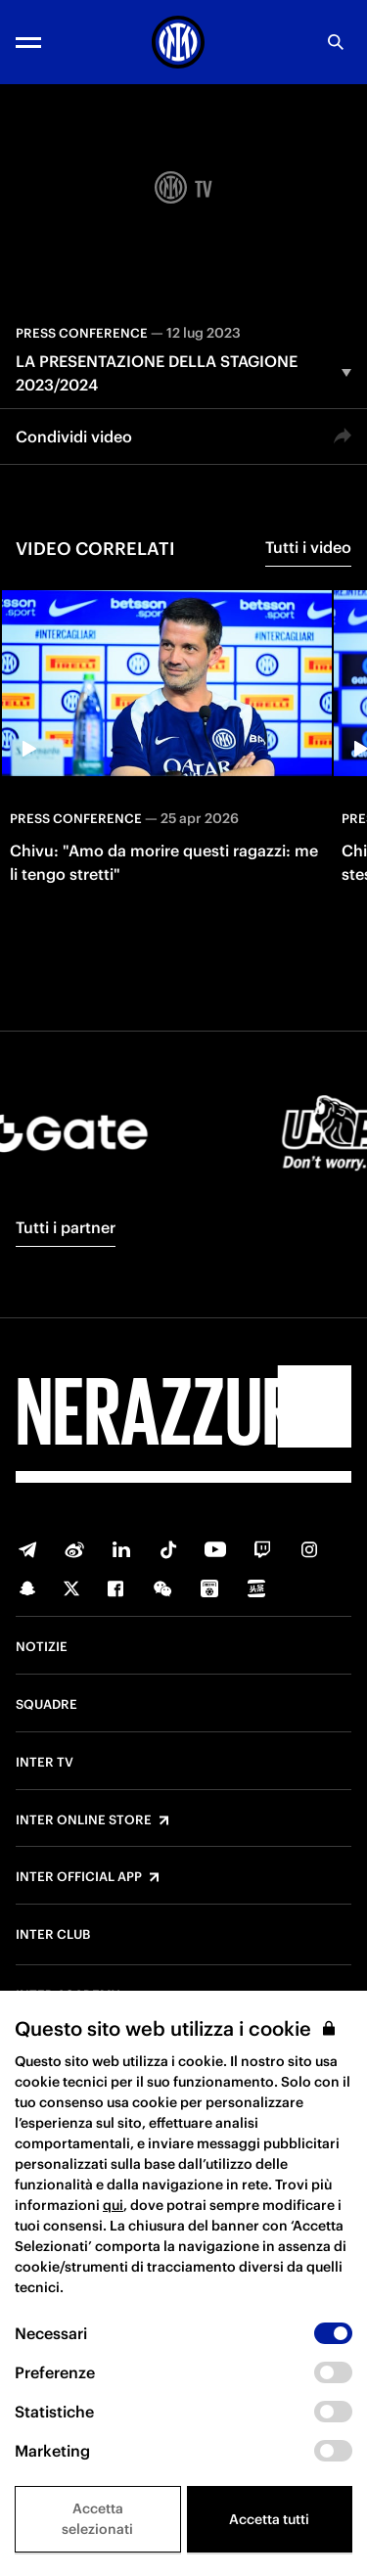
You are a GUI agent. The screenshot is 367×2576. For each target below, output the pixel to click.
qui (113, 2205)
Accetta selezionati (97, 2519)
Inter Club (53, 1935)
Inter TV (44, 1763)
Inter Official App (79, 1877)
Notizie (42, 1647)
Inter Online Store (84, 1820)
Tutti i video (308, 547)
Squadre (46, 1705)
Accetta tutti (269, 2519)
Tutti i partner (65, 1227)
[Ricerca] (335, 42)
